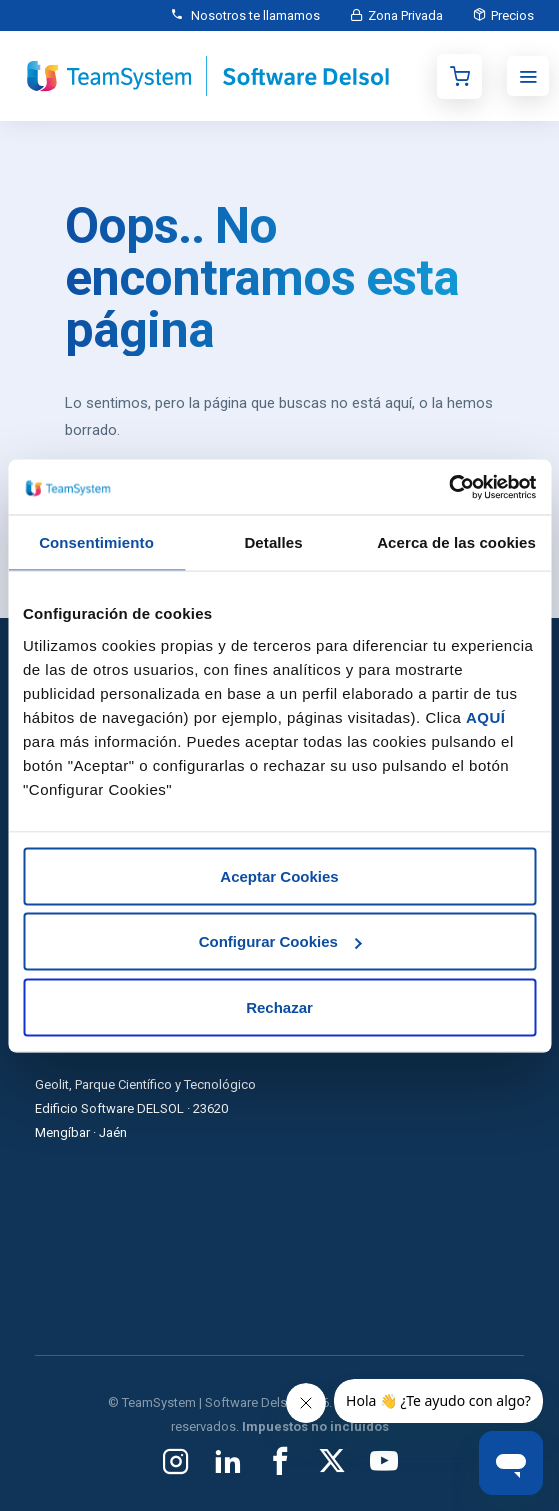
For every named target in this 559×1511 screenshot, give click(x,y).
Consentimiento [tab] (96, 542)
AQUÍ (486, 716)
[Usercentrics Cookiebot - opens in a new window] (448, 487)
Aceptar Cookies (279, 875)
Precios (512, 15)
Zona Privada (405, 15)
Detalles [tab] (273, 542)
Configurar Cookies (280, 941)
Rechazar (279, 1006)
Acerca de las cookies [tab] (456, 542)
